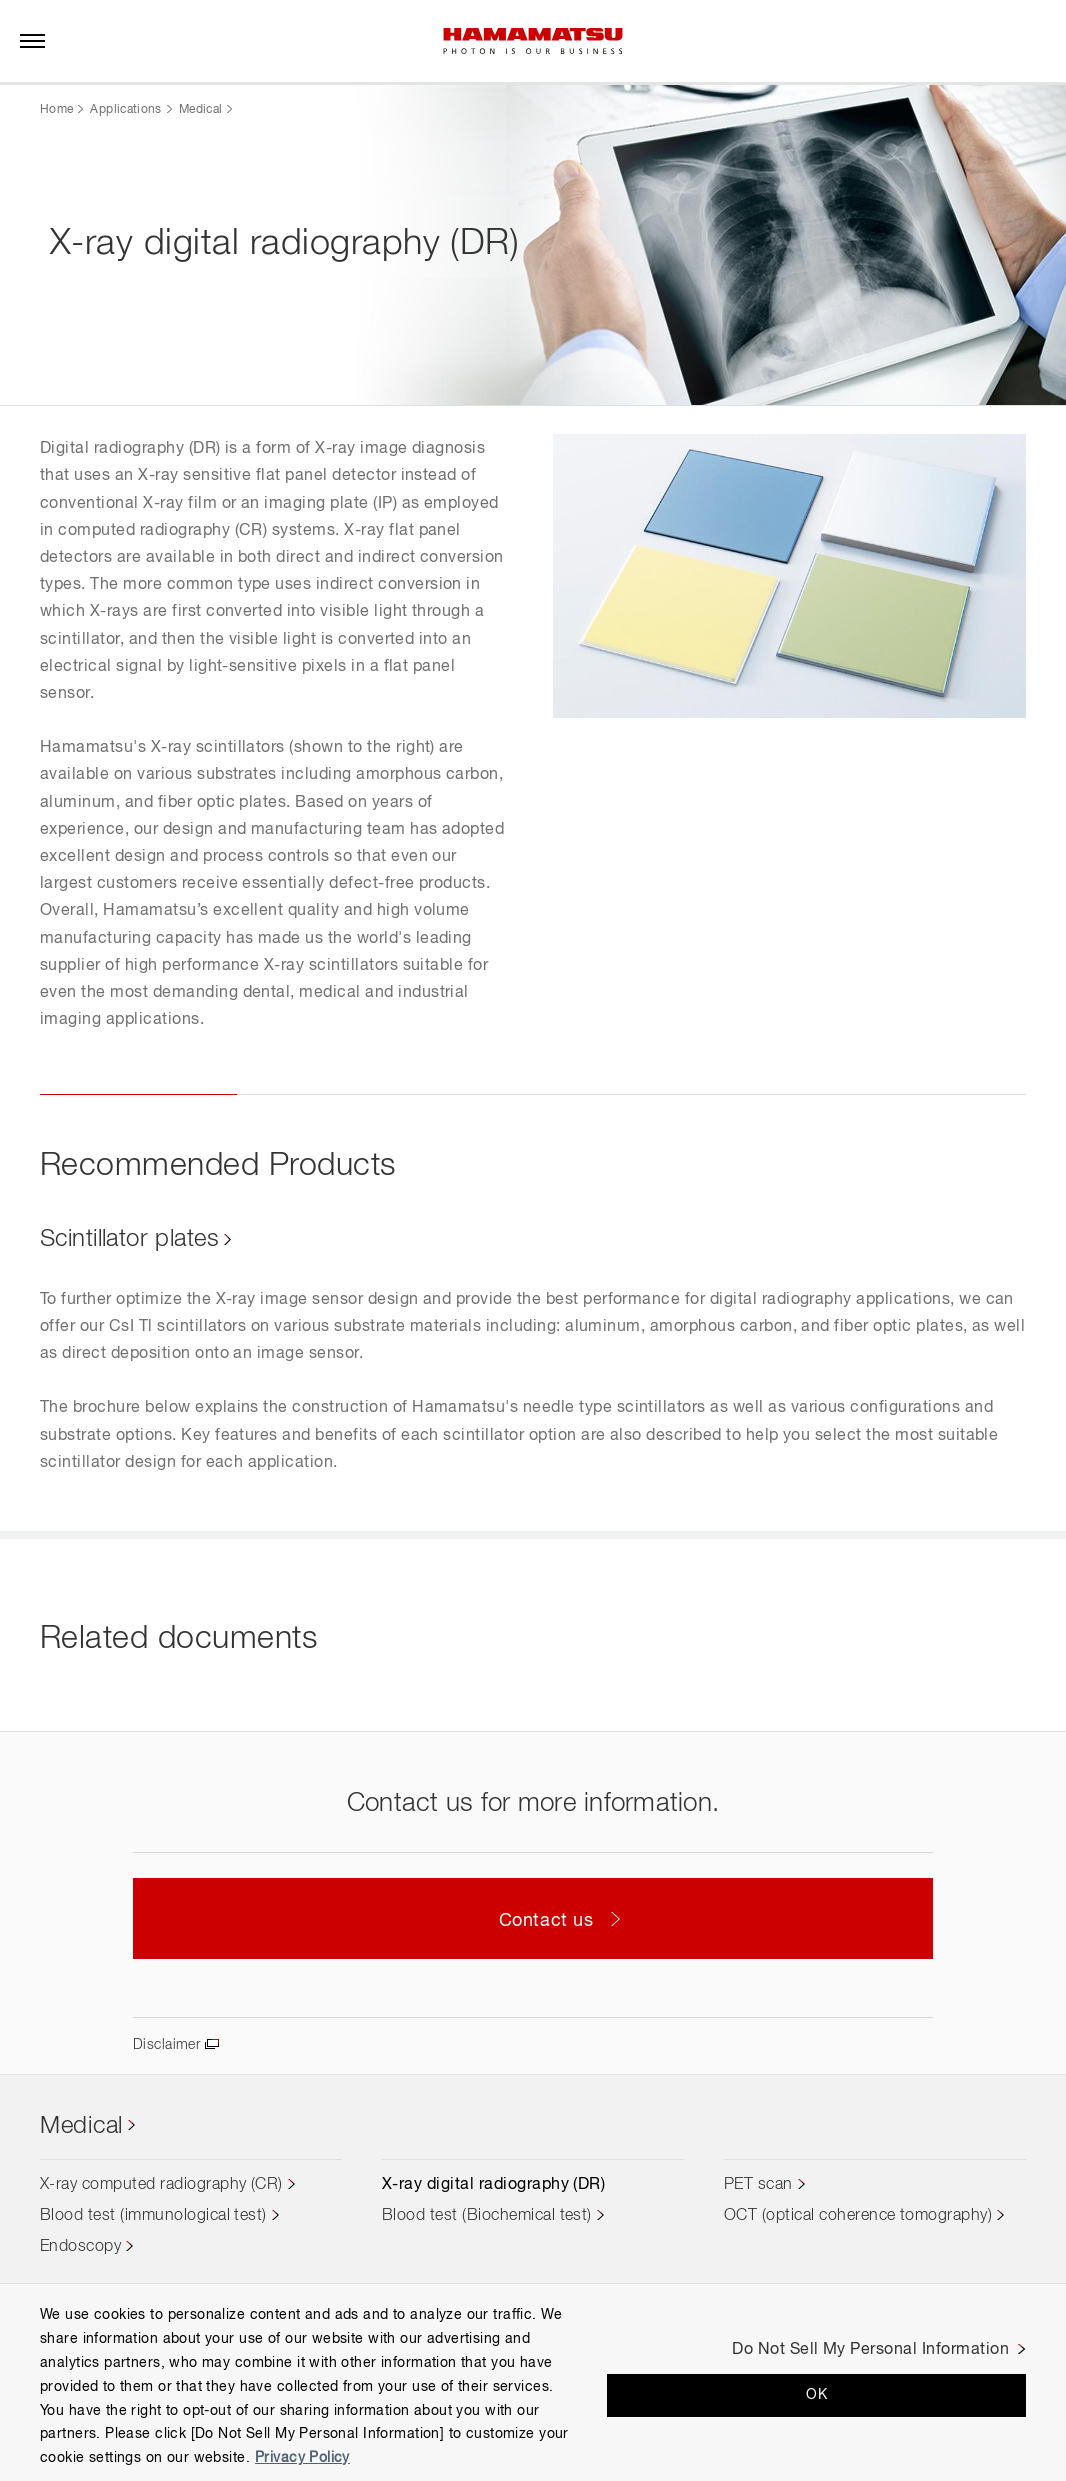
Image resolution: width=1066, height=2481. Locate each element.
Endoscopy (80, 2249)
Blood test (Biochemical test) (487, 2218)
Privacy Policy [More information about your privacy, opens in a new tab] (302, 2458)
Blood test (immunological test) (153, 2218)
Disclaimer (170, 2046)
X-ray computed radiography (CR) (161, 2187)
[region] (533, 2382)
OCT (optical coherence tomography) (858, 2218)
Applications (125, 110)
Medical (201, 110)
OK (816, 2395)
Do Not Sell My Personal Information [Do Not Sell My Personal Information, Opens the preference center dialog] (870, 2350)
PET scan (758, 2187)
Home (56, 110)
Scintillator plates (140, 1239)
